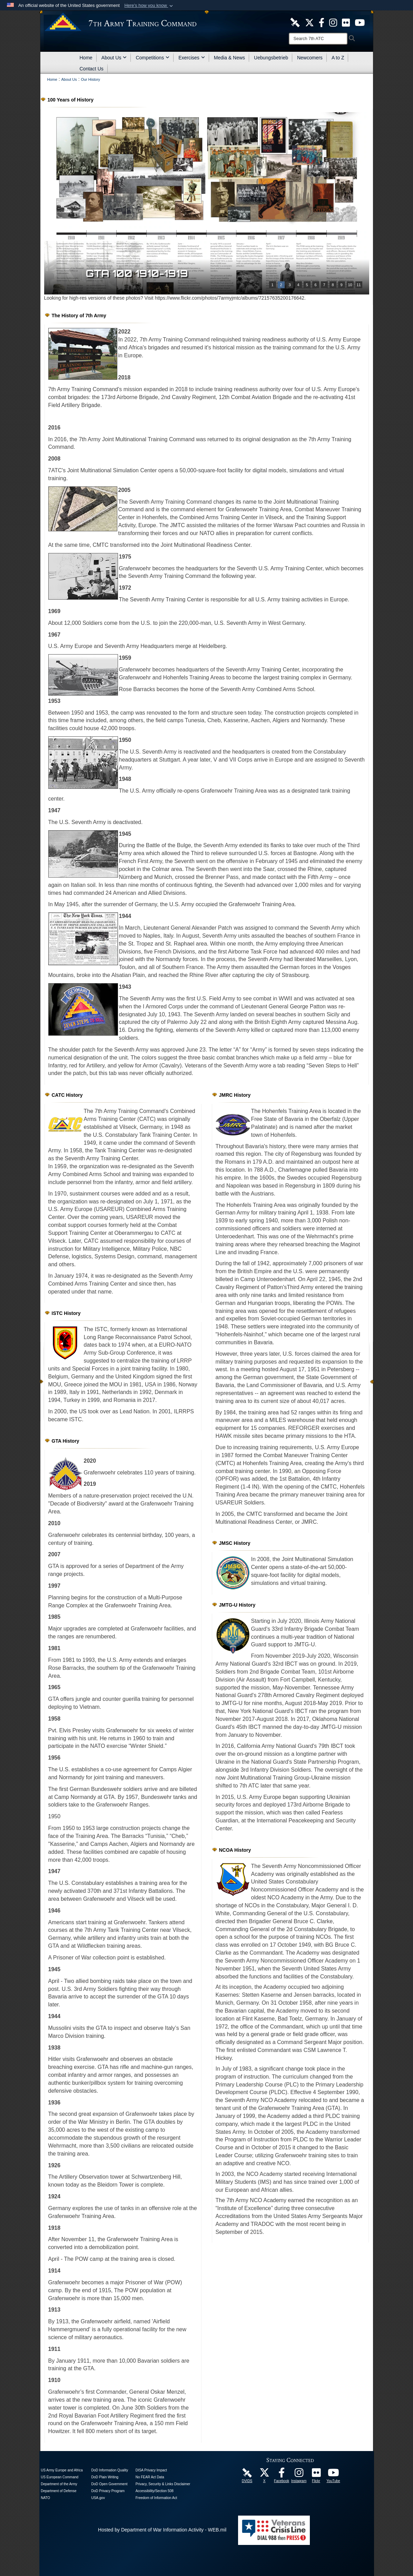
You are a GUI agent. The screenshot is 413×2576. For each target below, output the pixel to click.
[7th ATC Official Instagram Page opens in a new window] (333, 22)
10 (350, 285)
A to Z (338, 57)
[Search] (318, 39)
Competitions (152, 57)
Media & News (229, 57)
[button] (149, 5)
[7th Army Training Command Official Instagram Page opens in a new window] (298, 2474)
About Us (114, 57)
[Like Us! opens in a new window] (321, 22)
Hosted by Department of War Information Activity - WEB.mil (162, 2530)
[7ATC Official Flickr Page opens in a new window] (346, 22)
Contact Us (92, 68)
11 (358, 285)
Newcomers (310, 57)
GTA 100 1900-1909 (145, 273)
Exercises (191, 57)
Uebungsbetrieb (271, 57)
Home (86, 57)
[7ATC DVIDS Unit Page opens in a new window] (295, 22)
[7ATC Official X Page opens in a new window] (309, 22)
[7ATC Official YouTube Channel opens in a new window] (360, 22)
